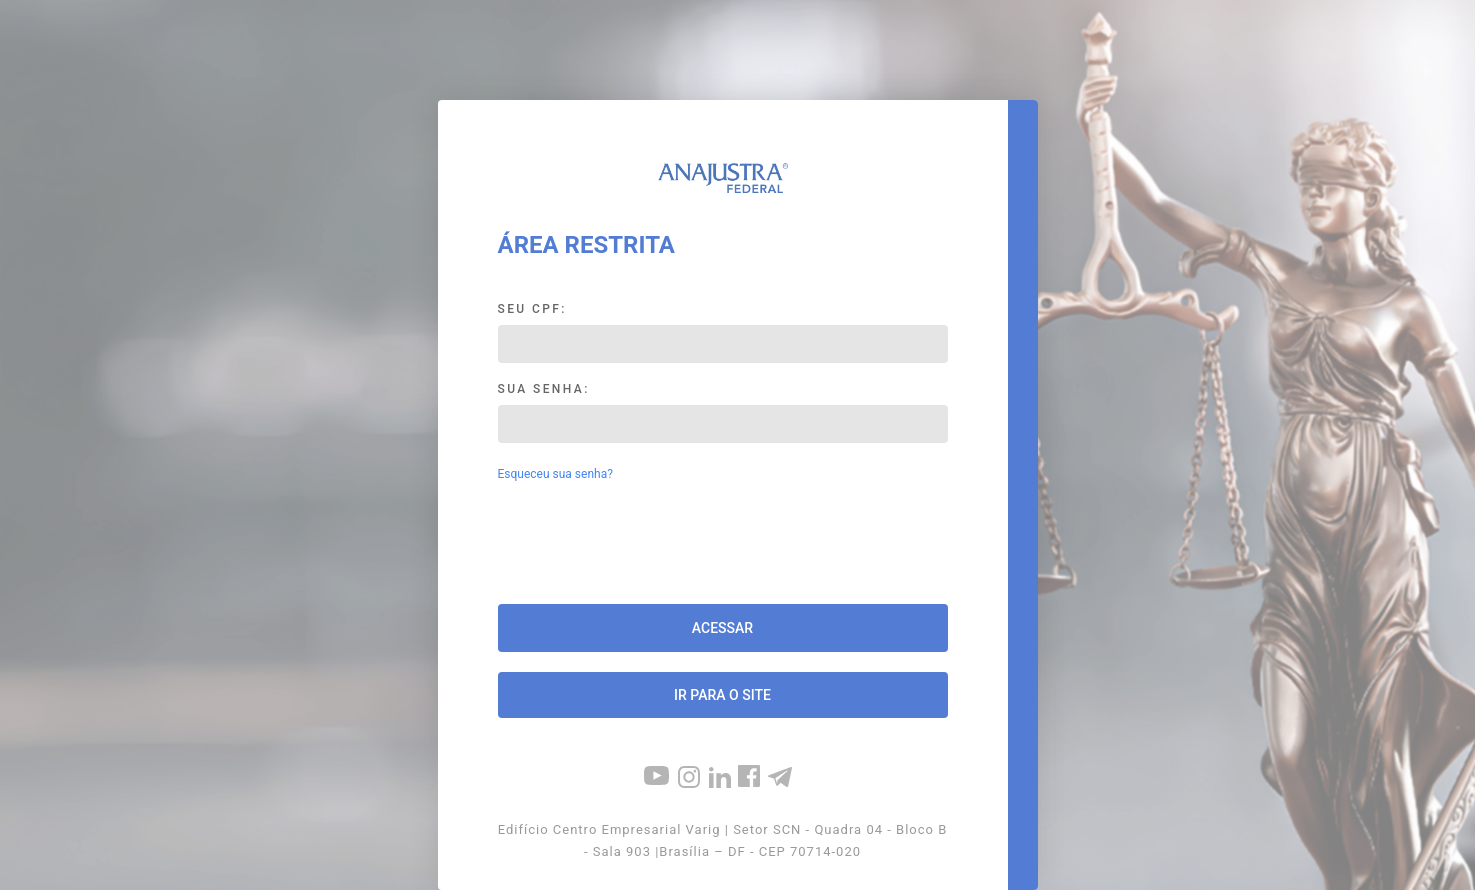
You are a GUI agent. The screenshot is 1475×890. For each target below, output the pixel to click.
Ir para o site (722, 695)
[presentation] (723, 545)
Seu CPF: (532, 309)
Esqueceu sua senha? (555, 474)
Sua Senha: (544, 389)
